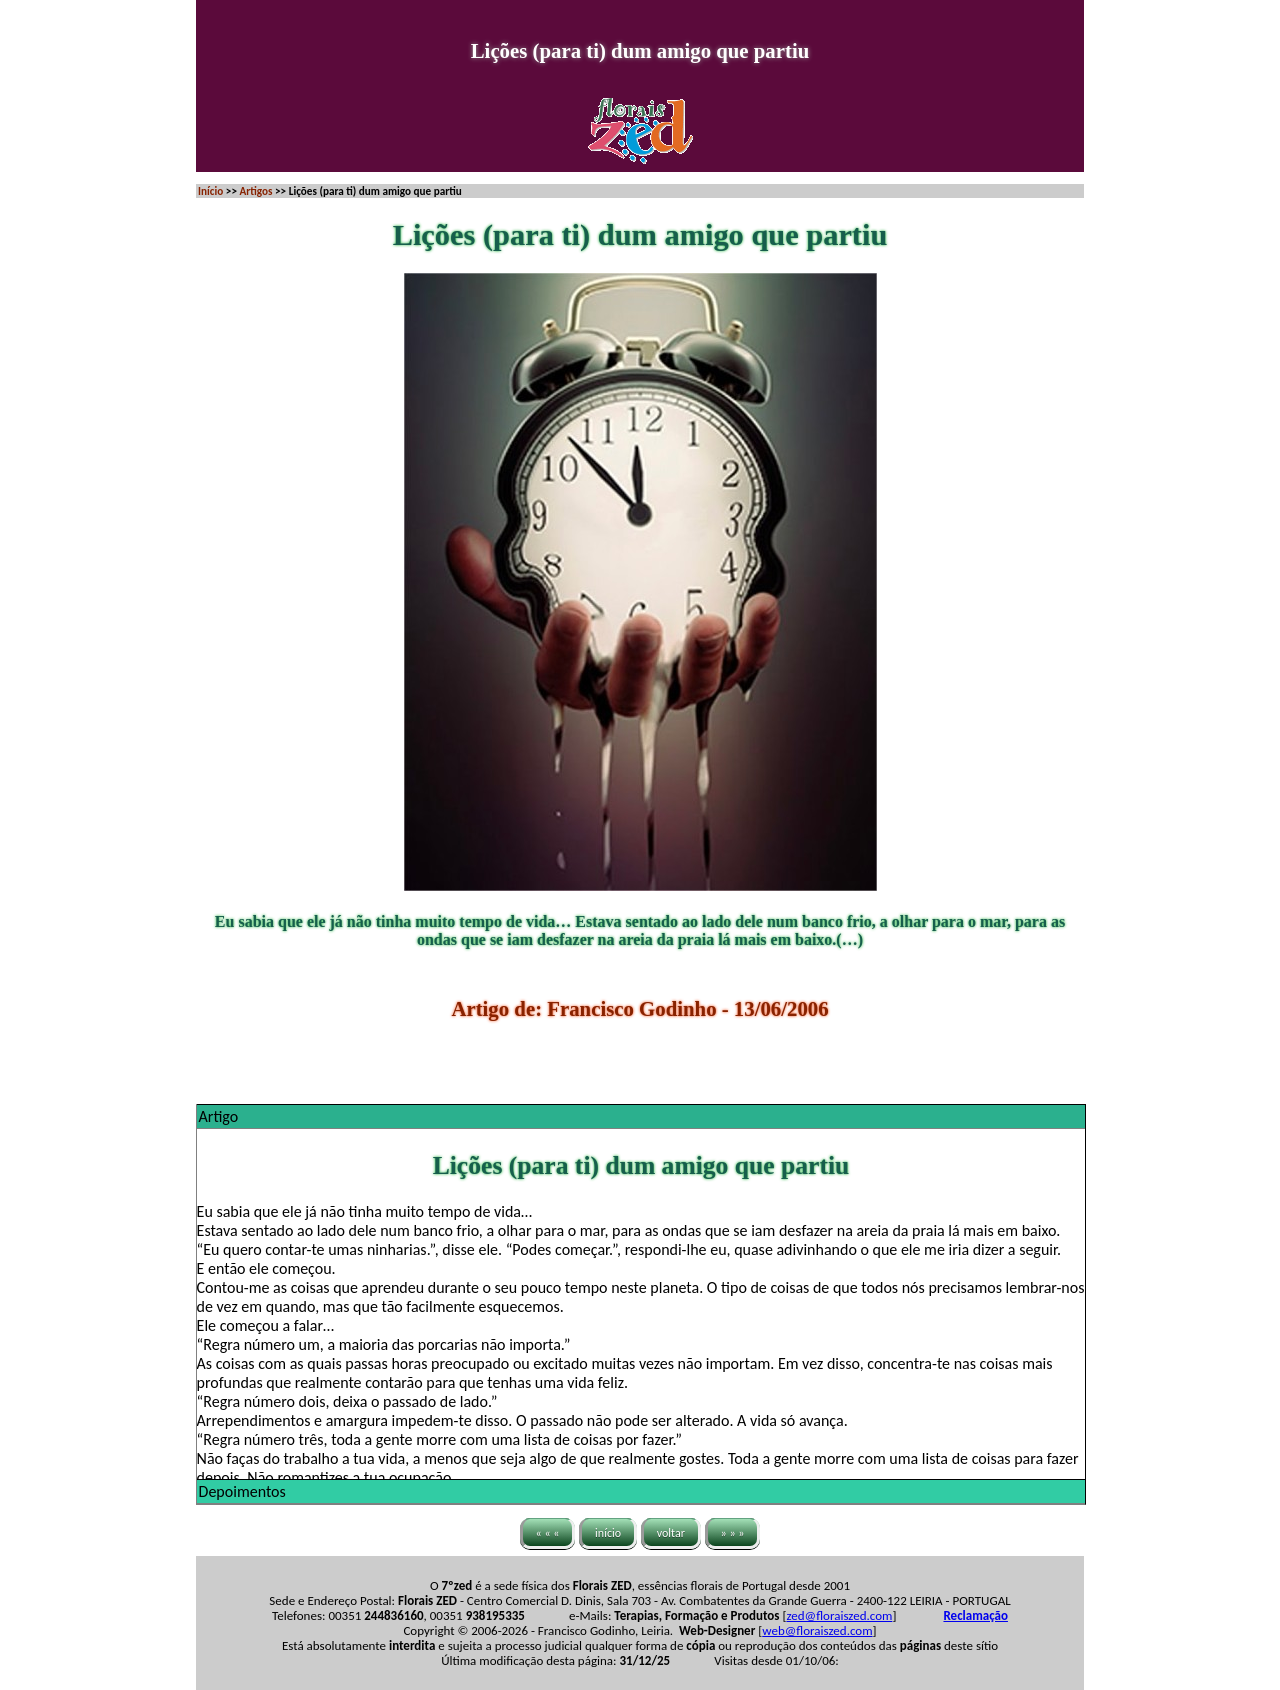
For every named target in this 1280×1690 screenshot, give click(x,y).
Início (210, 191)
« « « (548, 1533)
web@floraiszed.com (817, 1630)
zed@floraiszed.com (839, 1615)
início (608, 1533)
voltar (671, 1533)
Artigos (255, 191)
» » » (733, 1533)
